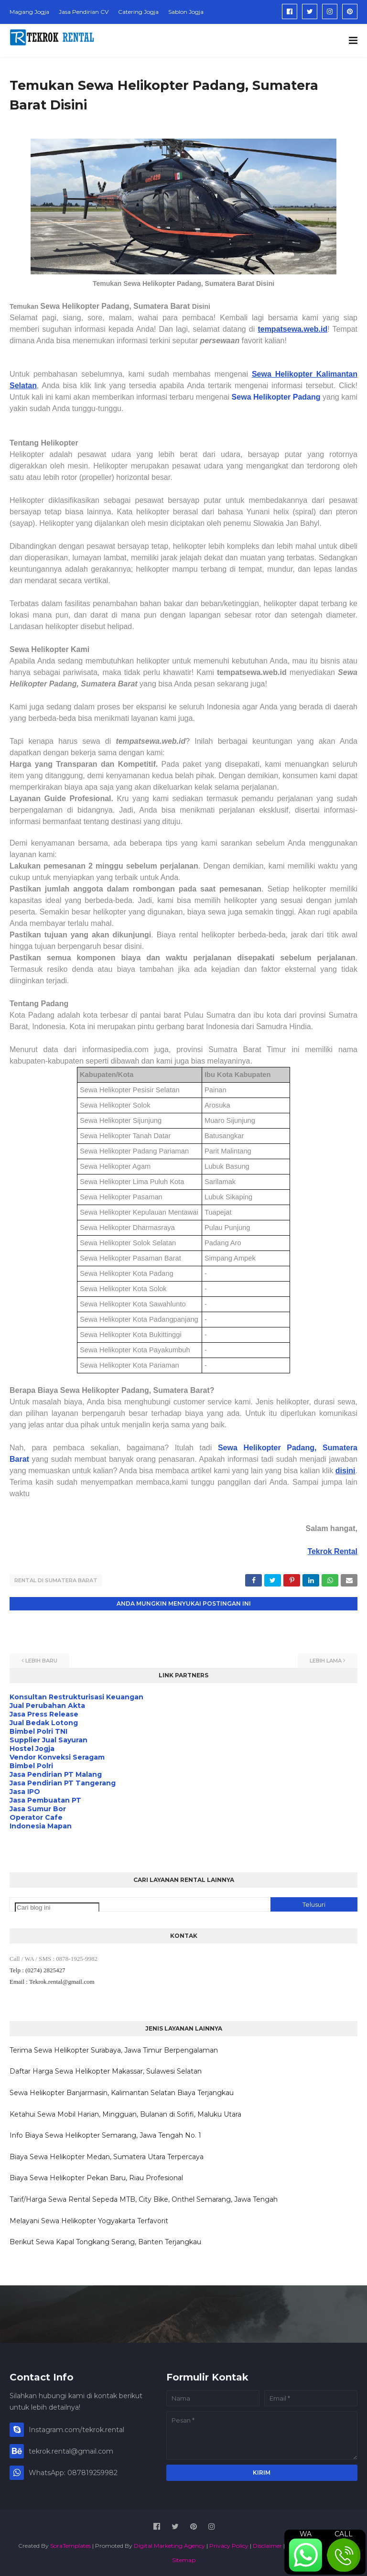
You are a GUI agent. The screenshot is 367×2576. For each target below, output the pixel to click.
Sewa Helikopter (262, 397)
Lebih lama (326, 1659)
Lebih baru (41, 1659)
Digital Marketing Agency (169, 2544)
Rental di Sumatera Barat (55, 1580)
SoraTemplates (70, 2544)
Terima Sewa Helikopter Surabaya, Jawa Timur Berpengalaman (114, 2049)
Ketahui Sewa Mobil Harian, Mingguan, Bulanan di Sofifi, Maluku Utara (125, 2113)
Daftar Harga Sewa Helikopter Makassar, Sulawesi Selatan (106, 2070)
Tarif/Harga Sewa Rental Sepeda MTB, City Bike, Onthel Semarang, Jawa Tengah (144, 2198)
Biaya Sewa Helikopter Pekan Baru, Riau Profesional (96, 2177)
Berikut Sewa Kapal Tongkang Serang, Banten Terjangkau (105, 2241)
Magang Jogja (29, 11)
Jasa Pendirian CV (83, 11)
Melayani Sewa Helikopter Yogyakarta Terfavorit (89, 2220)
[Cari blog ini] (57, 1907)
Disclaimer (267, 2544)
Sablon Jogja (186, 11)
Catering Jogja (138, 11)
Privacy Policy (228, 2544)
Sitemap (183, 2559)
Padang (307, 397)
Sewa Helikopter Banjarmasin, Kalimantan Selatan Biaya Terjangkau (122, 2091)
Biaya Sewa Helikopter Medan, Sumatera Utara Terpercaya (107, 2156)
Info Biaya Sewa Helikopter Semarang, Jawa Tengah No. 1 (105, 2134)
